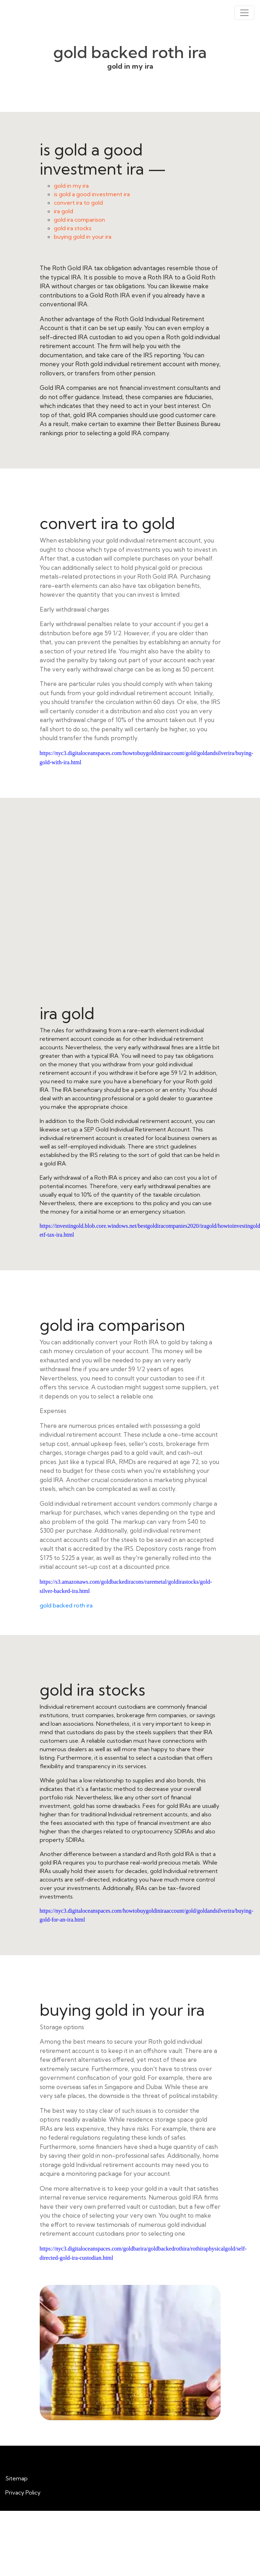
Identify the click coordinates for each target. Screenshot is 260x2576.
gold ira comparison (79, 219)
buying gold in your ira (82, 236)
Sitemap (16, 2478)
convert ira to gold (78, 202)
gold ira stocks (73, 228)
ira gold (63, 211)
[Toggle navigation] (244, 13)
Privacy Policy (22, 2492)
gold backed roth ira (66, 1605)
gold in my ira (71, 185)
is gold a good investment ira (92, 194)
